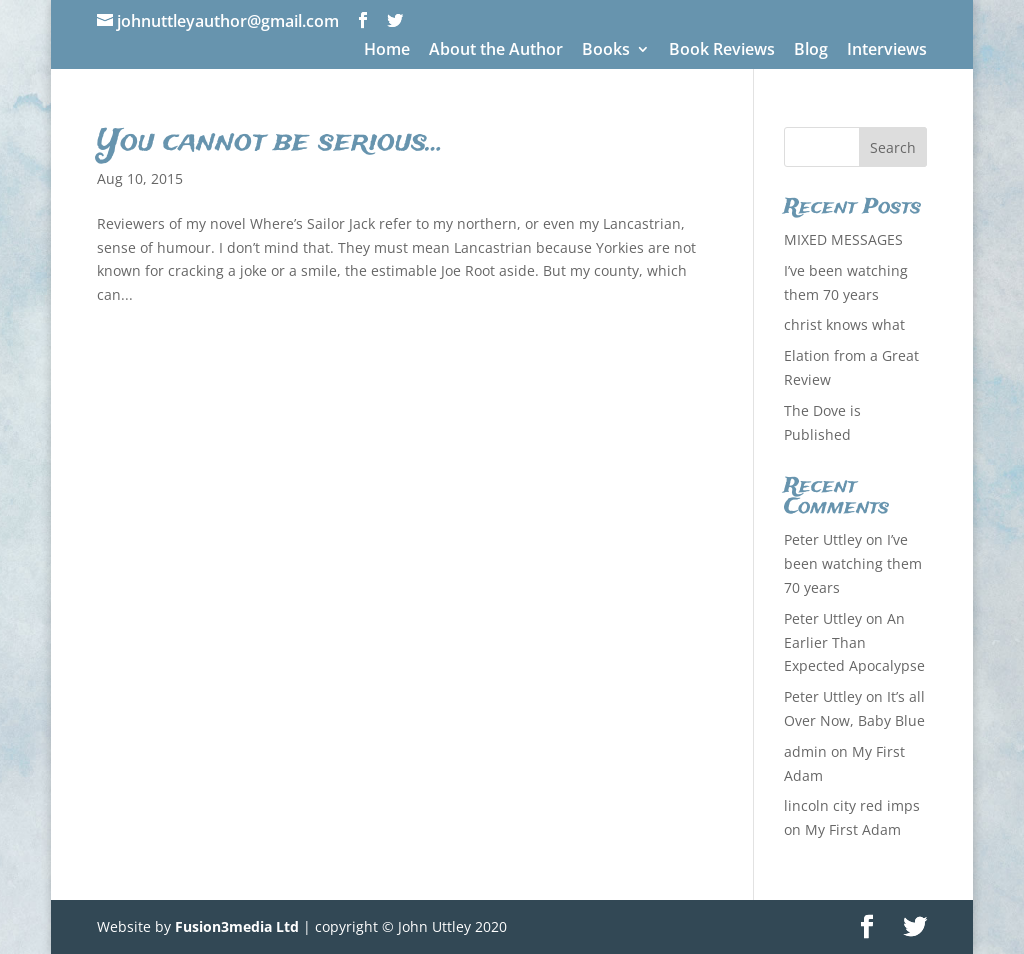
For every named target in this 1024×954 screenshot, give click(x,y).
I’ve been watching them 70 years (853, 563)
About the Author (496, 50)
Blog (811, 50)
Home (387, 50)
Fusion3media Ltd (237, 926)
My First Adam (853, 829)
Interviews (887, 50)
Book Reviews (722, 50)
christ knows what (844, 324)
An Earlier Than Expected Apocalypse (854, 642)
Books (606, 50)
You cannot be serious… (270, 142)
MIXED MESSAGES (843, 239)
